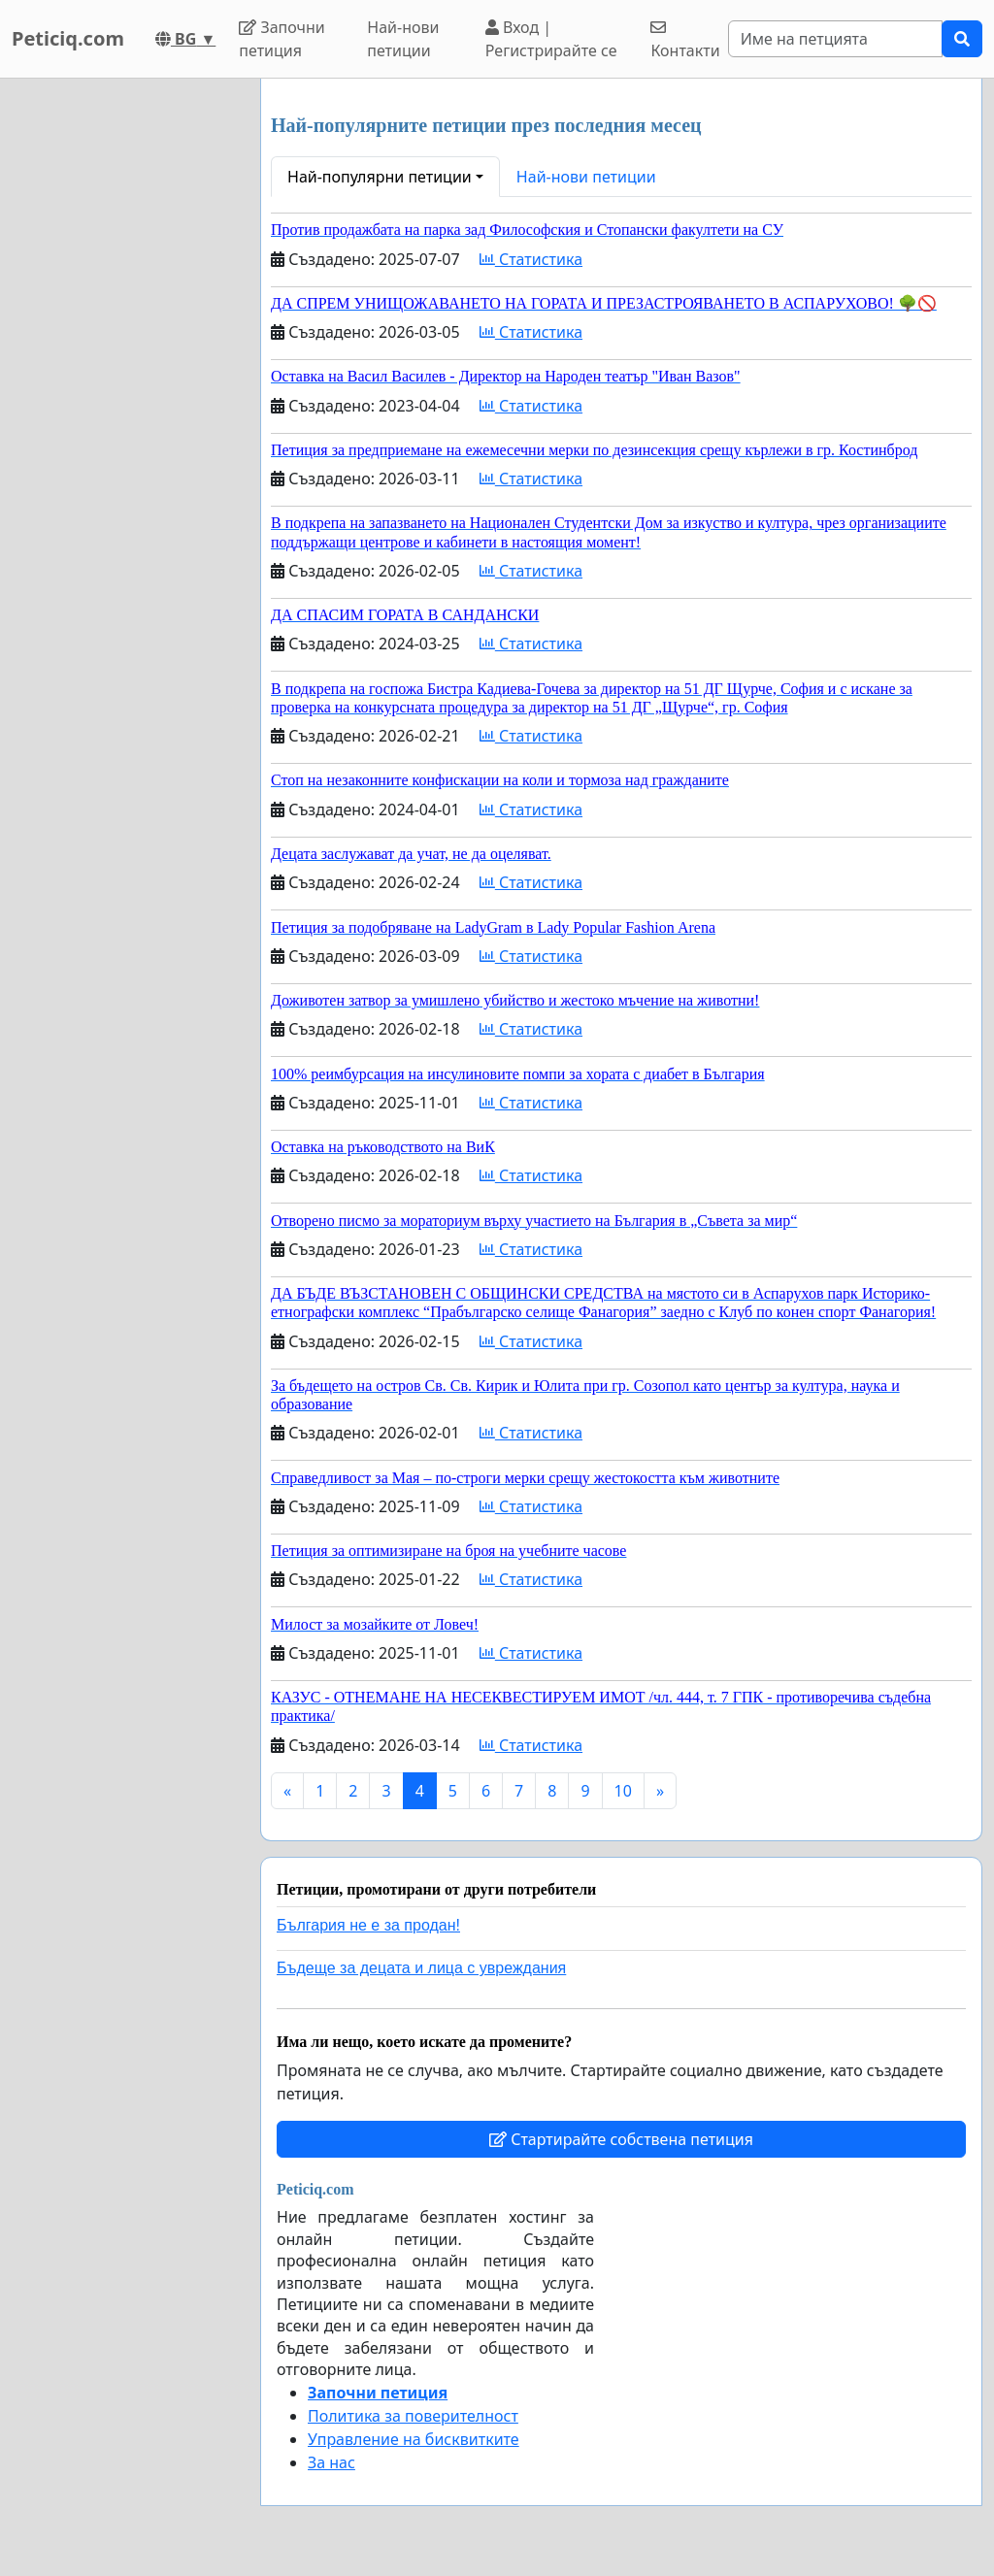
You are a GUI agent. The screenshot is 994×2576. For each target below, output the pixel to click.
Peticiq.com (68, 38)
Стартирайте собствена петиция (621, 2139)
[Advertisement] (124, 370)
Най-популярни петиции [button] (379, 176)
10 (623, 1790)
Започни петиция (282, 39)
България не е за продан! (368, 1925)
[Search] (835, 38)
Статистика (531, 259)
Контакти (684, 40)
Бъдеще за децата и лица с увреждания (421, 1968)
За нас (331, 2462)
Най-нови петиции (403, 39)
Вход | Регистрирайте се (551, 39)
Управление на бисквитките (413, 2439)
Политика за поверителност (413, 2416)
